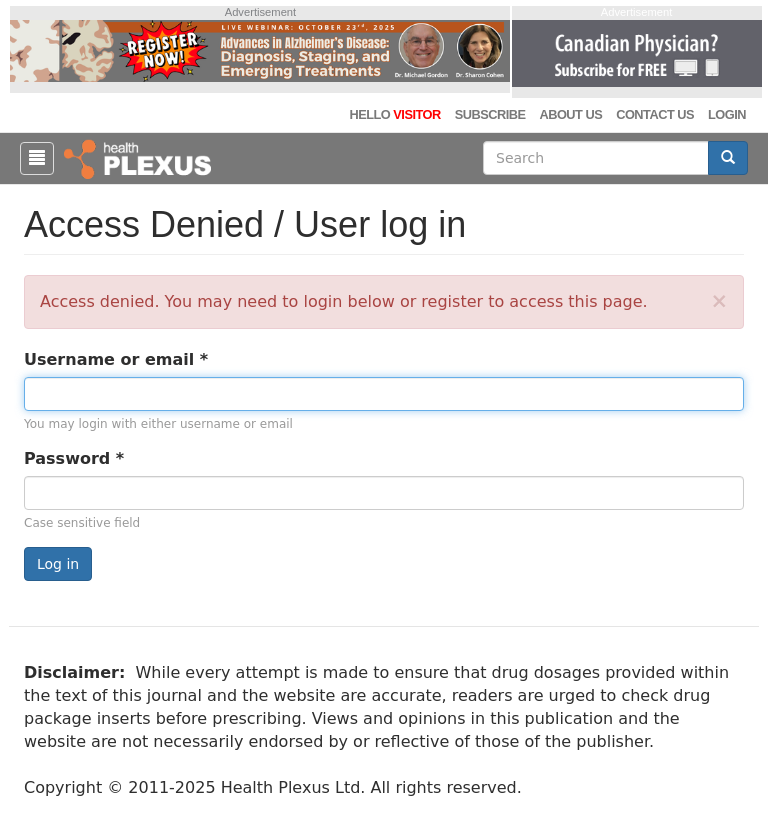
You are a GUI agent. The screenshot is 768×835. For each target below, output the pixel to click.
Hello (394, 114)
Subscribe (490, 114)
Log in (58, 564)
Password (74, 458)
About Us (570, 114)
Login (727, 114)
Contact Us (655, 114)
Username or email (116, 359)
